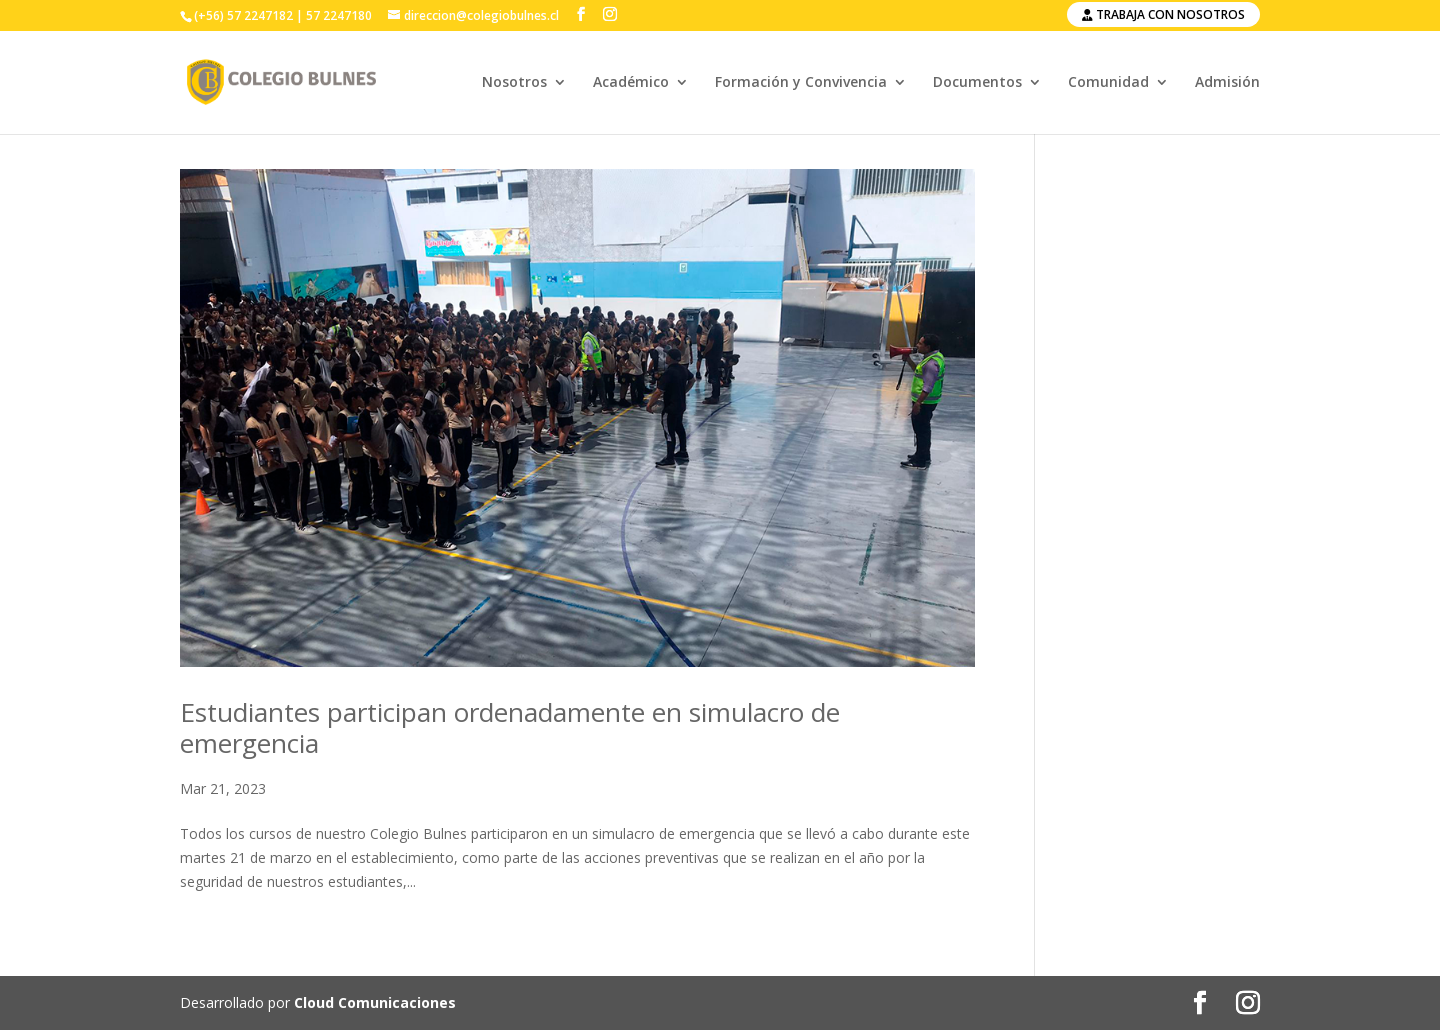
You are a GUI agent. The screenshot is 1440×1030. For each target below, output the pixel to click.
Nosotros (514, 83)
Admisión (1227, 83)
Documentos (977, 83)
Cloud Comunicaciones (375, 1002)
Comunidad (1108, 83)
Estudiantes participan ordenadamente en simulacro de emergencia (510, 727)
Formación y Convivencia (801, 83)
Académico (631, 83)
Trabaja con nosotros (1163, 14)
